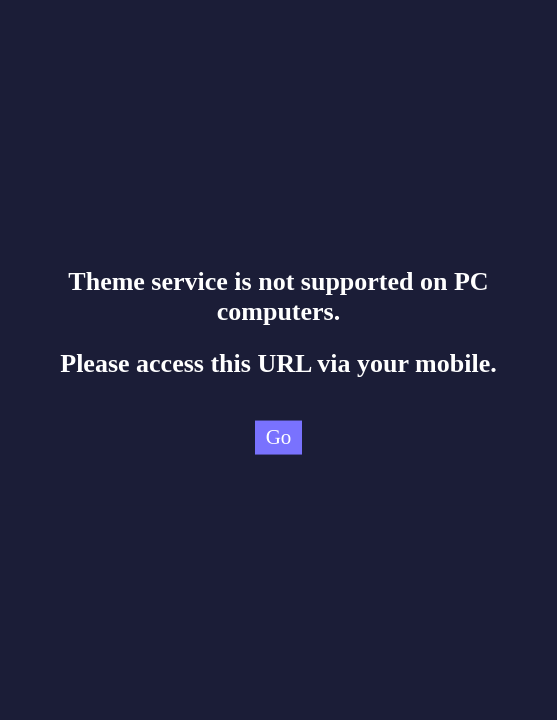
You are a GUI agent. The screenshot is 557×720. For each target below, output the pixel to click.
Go (279, 437)
